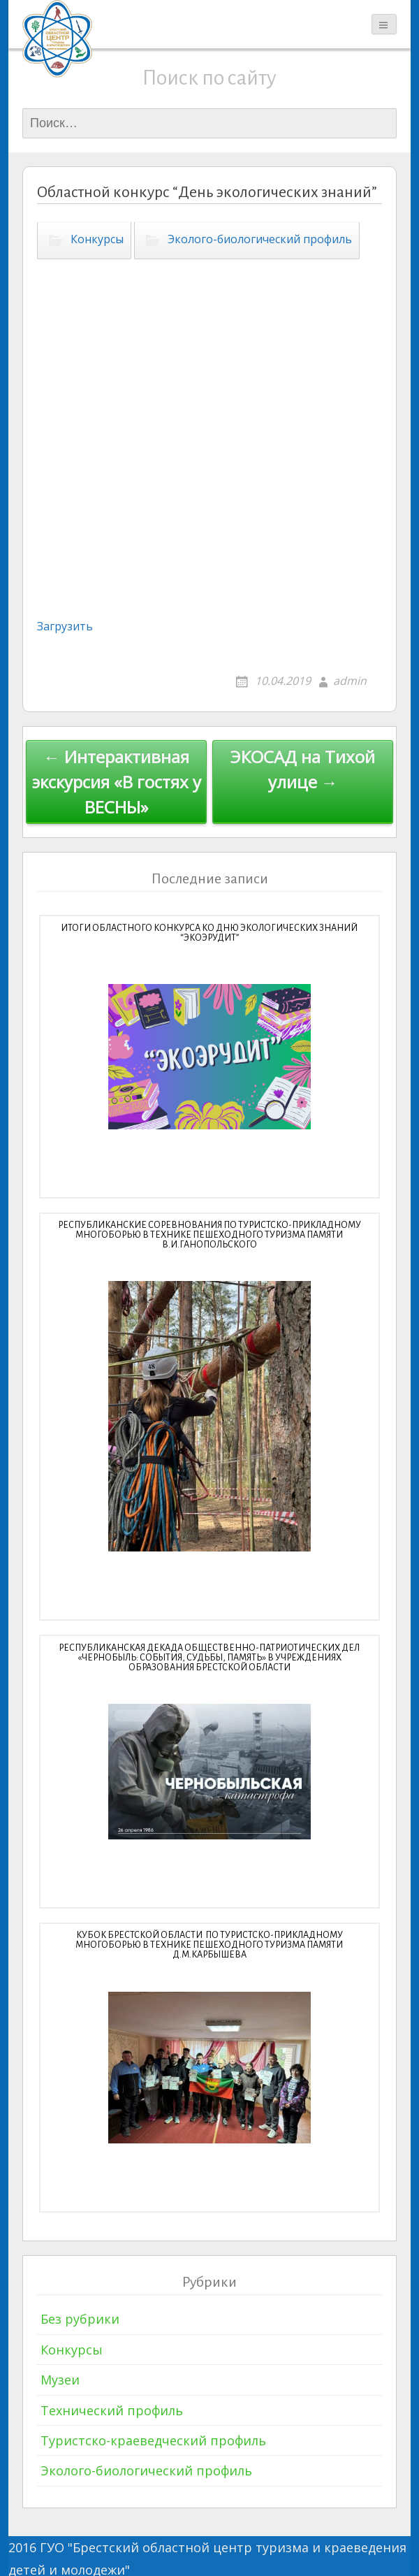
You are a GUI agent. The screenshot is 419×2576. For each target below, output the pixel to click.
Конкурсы (97, 239)
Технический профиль (112, 2410)
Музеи (60, 2379)
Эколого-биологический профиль (260, 239)
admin (350, 680)
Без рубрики (80, 2318)
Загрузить (65, 626)
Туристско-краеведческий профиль (153, 2440)
